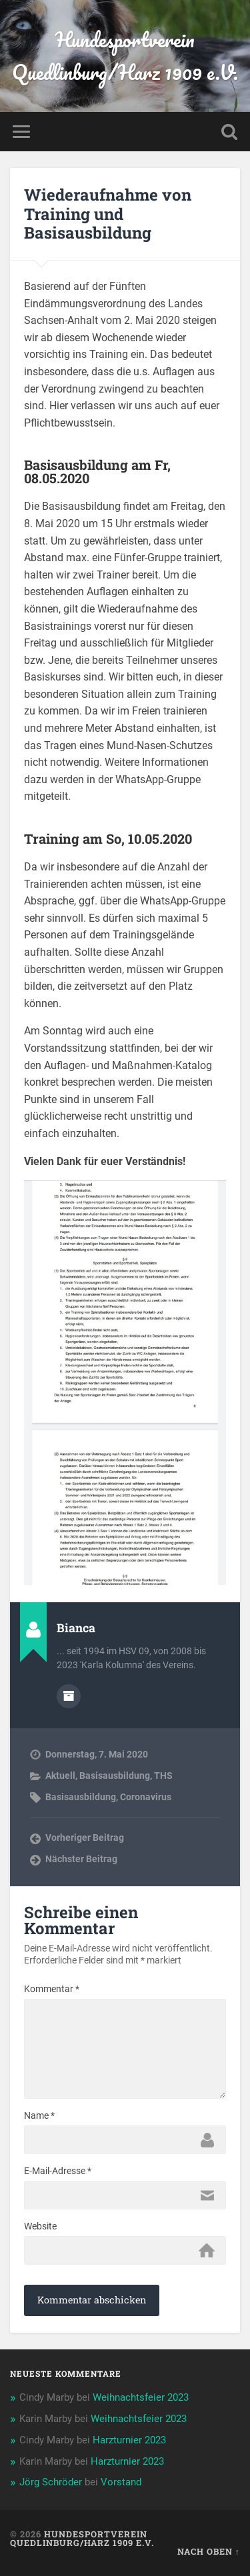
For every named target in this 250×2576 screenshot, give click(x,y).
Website (40, 2226)
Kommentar (51, 1988)
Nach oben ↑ (208, 2551)
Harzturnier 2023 (129, 2440)
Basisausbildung (114, 1775)
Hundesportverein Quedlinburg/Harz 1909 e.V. (125, 56)
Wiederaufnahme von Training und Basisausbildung (107, 214)
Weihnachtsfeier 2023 (141, 2397)
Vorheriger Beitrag (84, 1837)
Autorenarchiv (69, 1696)
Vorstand (121, 2482)
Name (39, 2115)
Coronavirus (145, 1797)
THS (163, 1775)
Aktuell (60, 1775)
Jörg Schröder (50, 2482)
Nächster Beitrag (81, 1859)
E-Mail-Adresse (57, 2170)
